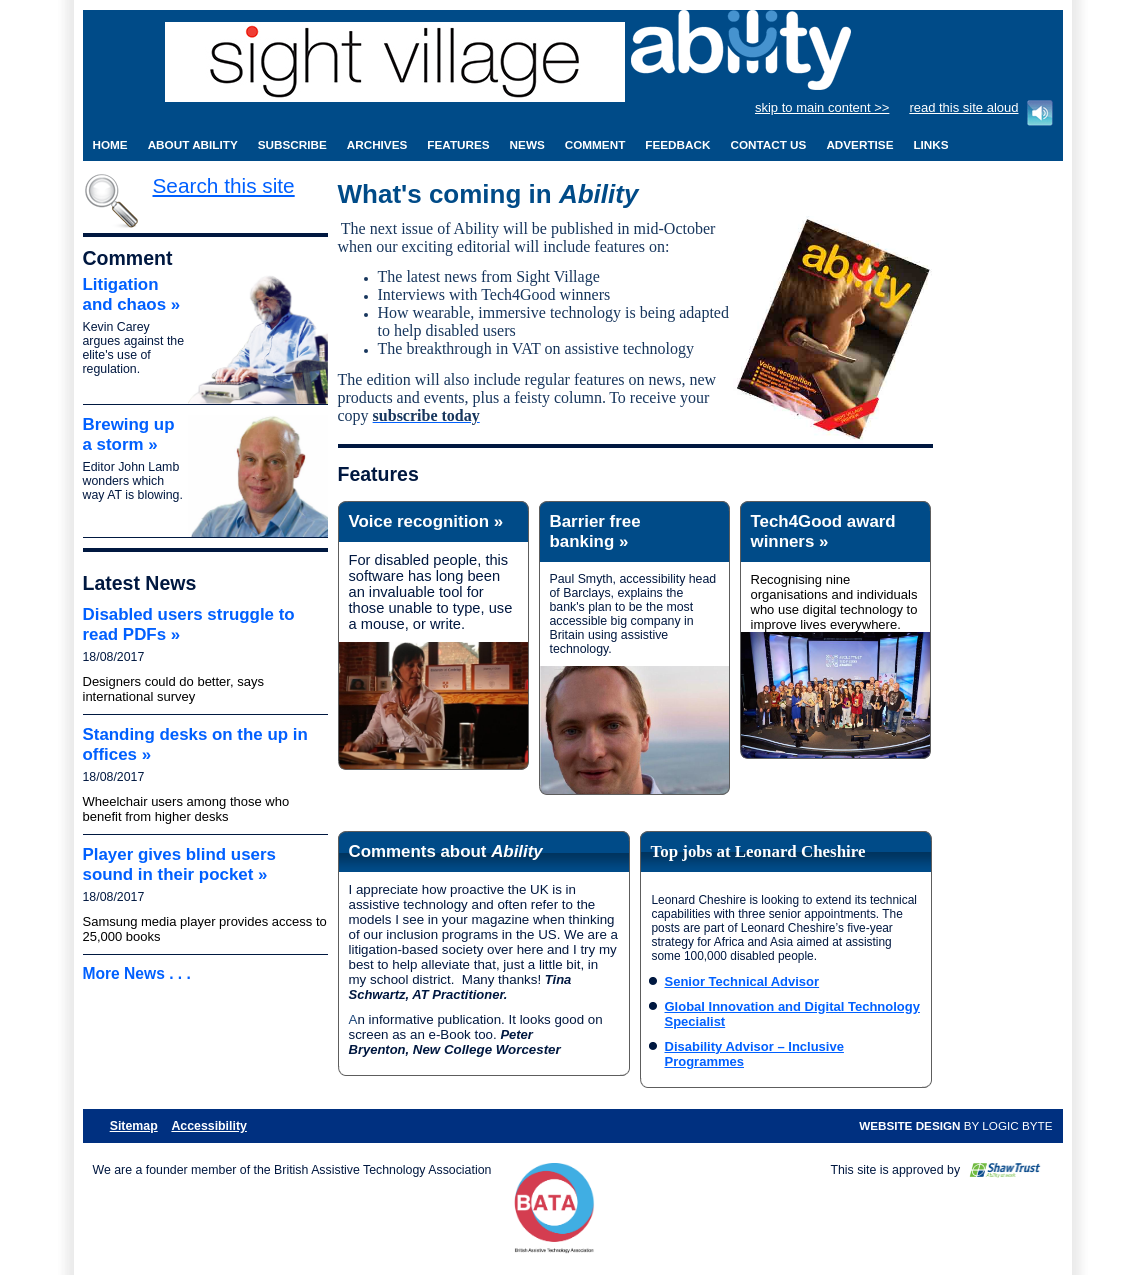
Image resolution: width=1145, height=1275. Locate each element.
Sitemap (134, 1126)
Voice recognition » (426, 521)
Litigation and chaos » (132, 294)
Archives (377, 144)
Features (458, 144)
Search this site (224, 185)
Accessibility (208, 1126)
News (527, 144)
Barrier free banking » (595, 531)
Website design (909, 1125)
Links (930, 144)
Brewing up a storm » (129, 434)
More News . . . (137, 973)
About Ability (193, 144)
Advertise (859, 144)
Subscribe (292, 144)
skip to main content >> (822, 107)
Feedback (677, 144)
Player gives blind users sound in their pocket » (179, 864)
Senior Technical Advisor (742, 981)
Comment (595, 144)
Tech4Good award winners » (823, 531)
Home (110, 144)
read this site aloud (963, 107)
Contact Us (768, 144)
